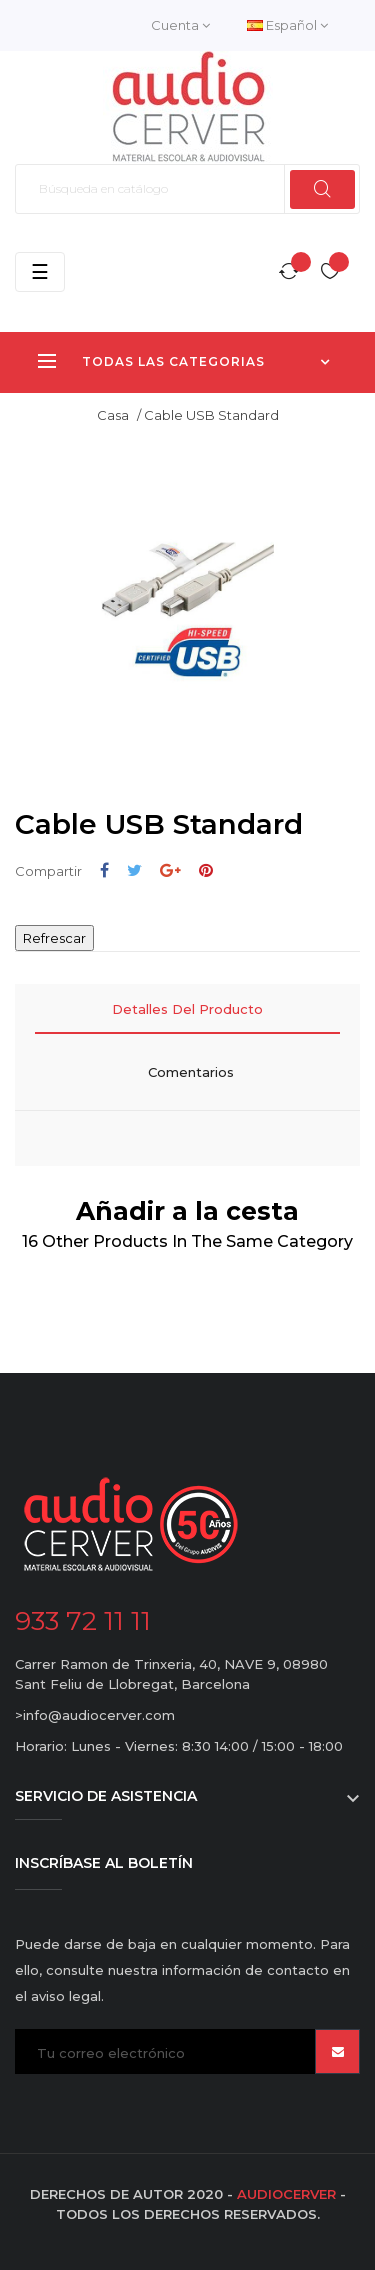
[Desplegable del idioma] (287, 25)
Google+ (170, 870)
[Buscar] (187, 189)
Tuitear (134, 870)
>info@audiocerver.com (95, 1715)
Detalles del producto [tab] (187, 1009)
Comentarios (191, 1072)
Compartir (104, 870)
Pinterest (206, 870)
